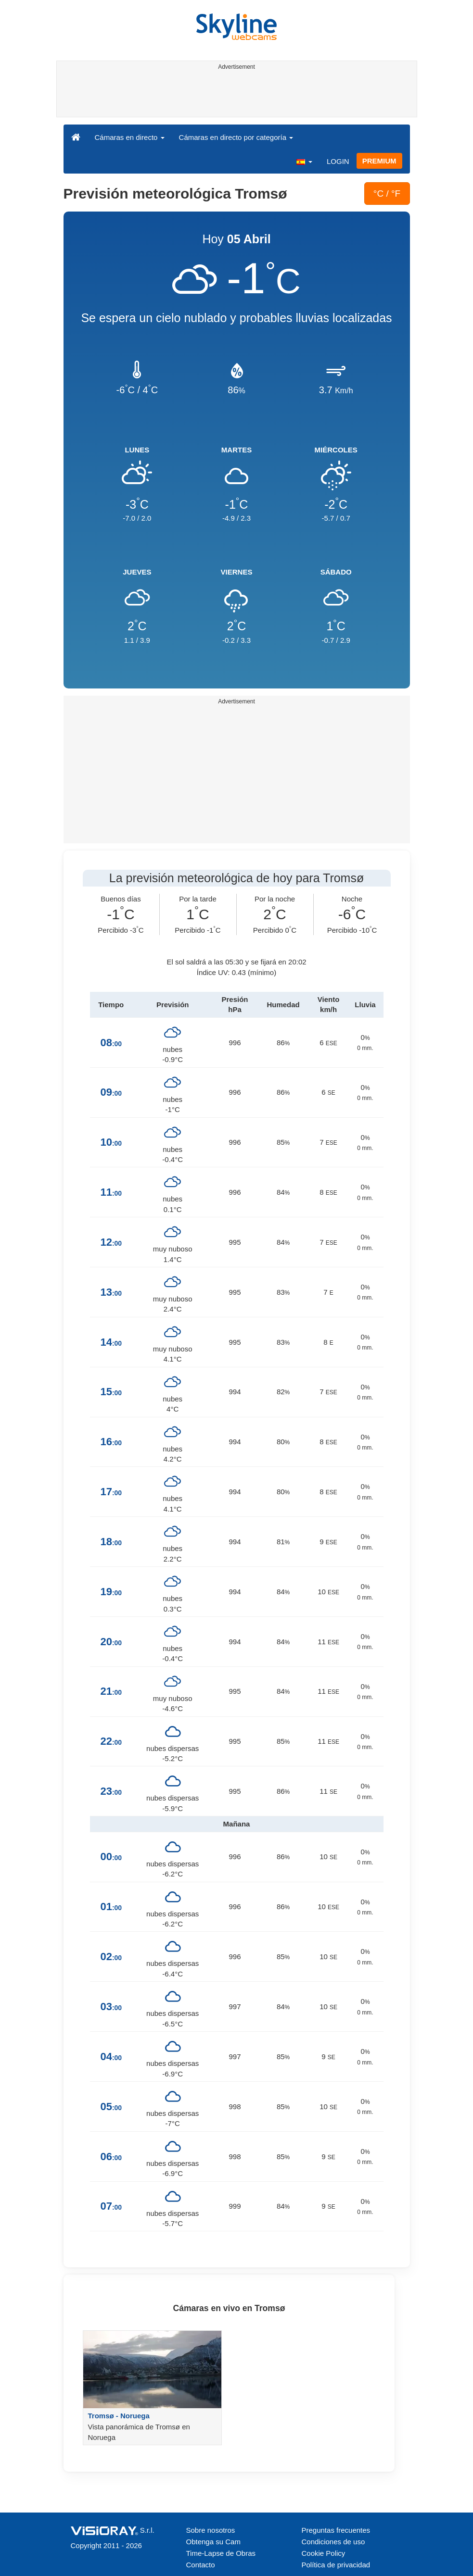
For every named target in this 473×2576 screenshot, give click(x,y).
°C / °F (386, 193)
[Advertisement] (235, 95)
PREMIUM (379, 161)
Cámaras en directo (130, 137)
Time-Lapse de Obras (221, 2553)
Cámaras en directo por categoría (236, 137)
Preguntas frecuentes (336, 2530)
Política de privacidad (336, 2565)
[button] (304, 161)
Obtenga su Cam (213, 2542)
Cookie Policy (323, 2553)
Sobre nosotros (210, 2530)
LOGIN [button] (338, 161)
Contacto (200, 2565)
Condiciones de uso (333, 2542)
